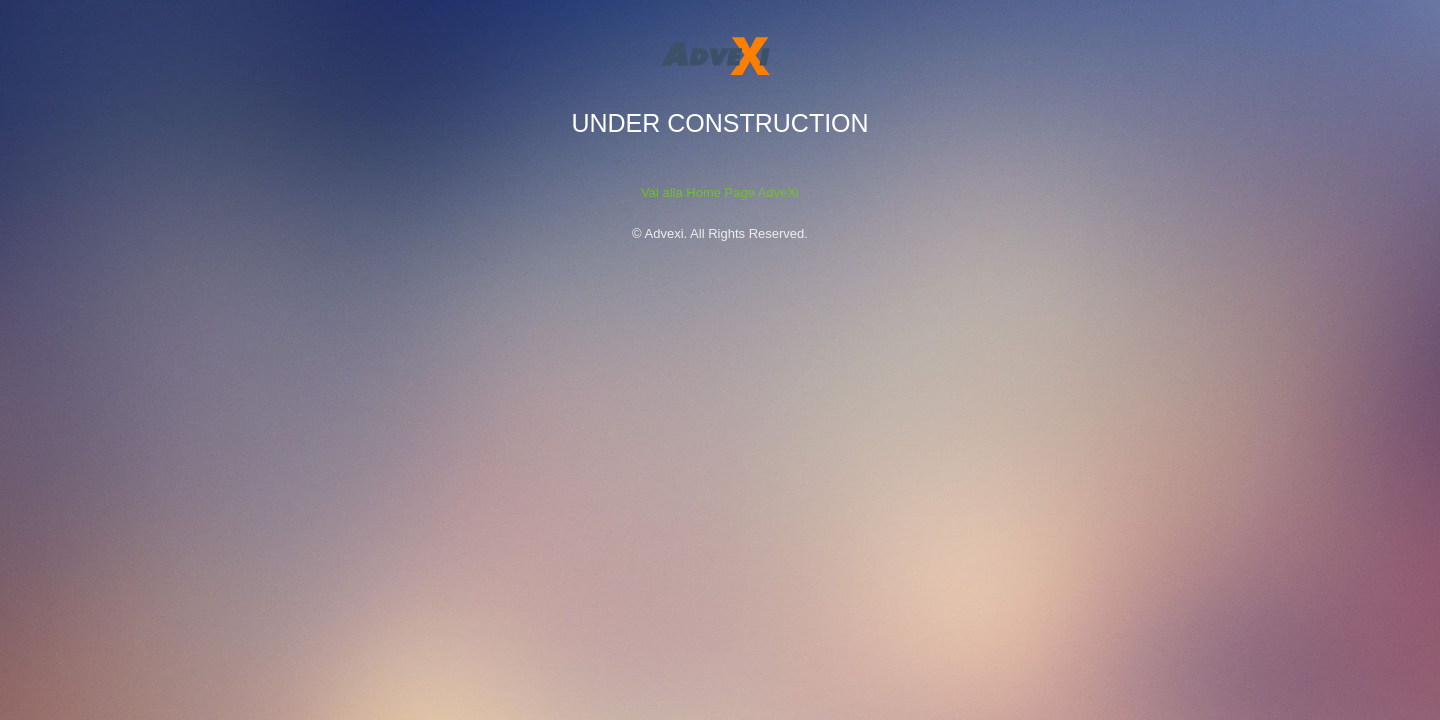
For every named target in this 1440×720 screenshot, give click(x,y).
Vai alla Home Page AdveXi (720, 192)
